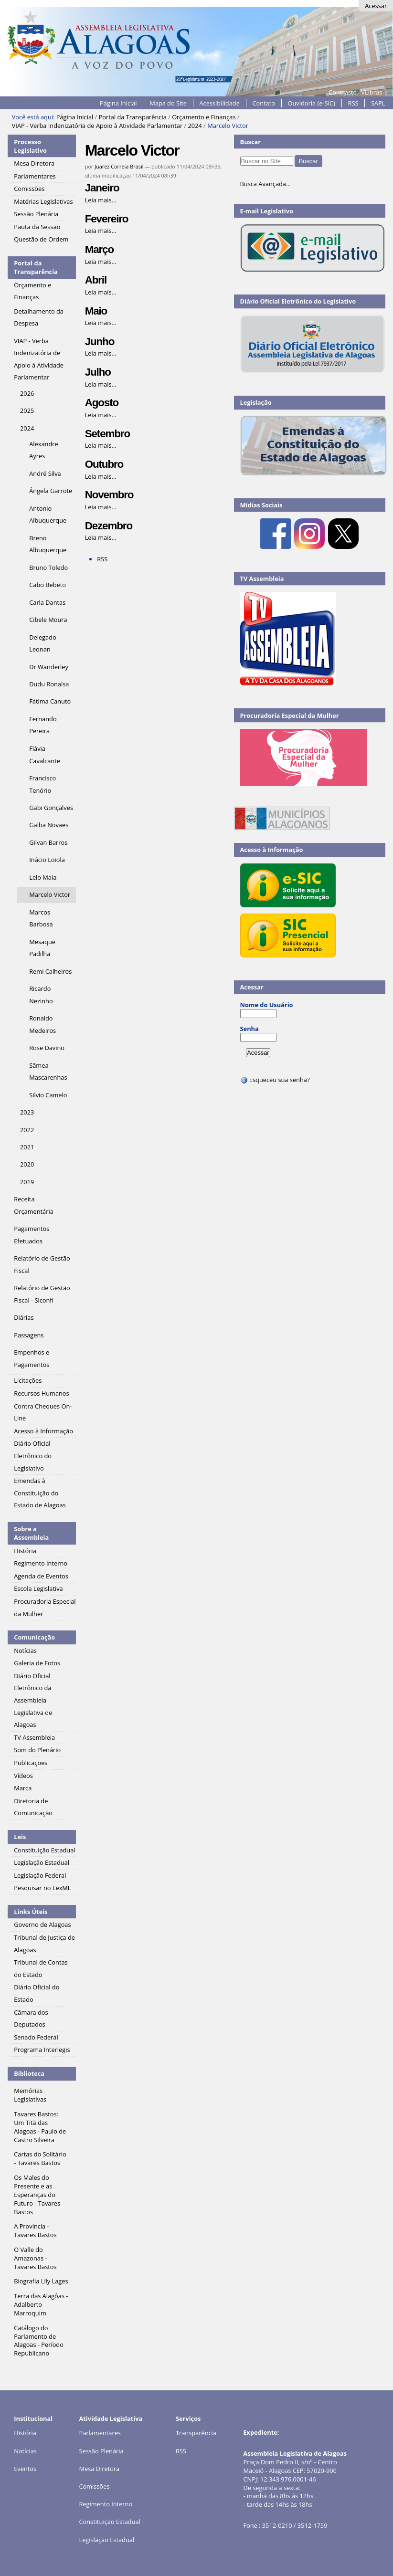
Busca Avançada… (265, 183)
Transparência (196, 2433)
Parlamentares (99, 2433)
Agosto (101, 403)
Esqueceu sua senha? (275, 1079)
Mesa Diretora (99, 2468)
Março (99, 249)
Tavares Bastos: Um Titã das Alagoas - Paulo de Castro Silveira (40, 2127)
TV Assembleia (262, 578)
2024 (195, 125)
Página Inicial (118, 103)
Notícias (25, 2451)
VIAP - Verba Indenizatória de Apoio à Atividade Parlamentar (97, 125)
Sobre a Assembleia (31, 1533)
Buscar (250, 141)
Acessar (376, 5)
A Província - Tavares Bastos (35, 2230)
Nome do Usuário (266, 1004)
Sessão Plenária (101, 2451)
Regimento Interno (105, 2504)
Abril (95, 280)
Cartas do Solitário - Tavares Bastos (40, 2158)
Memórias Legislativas (30, 2094)
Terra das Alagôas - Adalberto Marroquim (41, 2304)
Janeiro (102, 188)
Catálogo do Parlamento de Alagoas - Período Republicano (39, 2341)
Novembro (109, 495)
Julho (98, 372)
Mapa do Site (168, 103)
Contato (263, 103)
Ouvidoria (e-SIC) (311, 103)
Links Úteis (30, 1911)
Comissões (94, 2486)
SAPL (378, 103)
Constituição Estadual (109, 2521)
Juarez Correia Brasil (119, 166)
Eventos (25, 2468)
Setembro (107, 434)
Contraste (342, 92)
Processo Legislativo (30, 146)
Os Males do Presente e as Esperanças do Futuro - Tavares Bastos (37, 2194)
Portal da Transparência (133, 117)
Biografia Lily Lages (41, 2281)
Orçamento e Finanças (203, 117)
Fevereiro (106, 219)
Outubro (104, 464)
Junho (100, 341)
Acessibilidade (220, 103)
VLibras (371, 92)
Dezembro (108, 526)
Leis (20, 1836)
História (25, 2433)
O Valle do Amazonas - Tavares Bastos (35, 2258)
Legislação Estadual (106, 2539)
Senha (249, 1028)
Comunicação (34, 1637)
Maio (96, 311)
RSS (353, 103)
